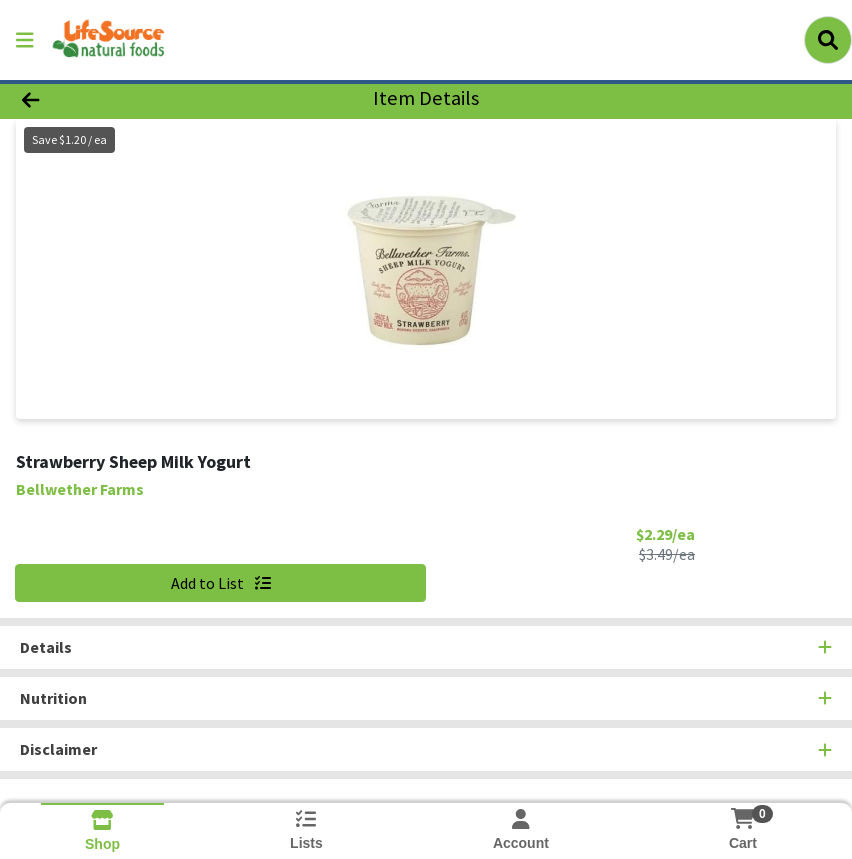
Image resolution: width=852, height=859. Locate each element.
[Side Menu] (25, 40)
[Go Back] (118, 98)
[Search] (828, 40)
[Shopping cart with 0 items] (743, 818)
